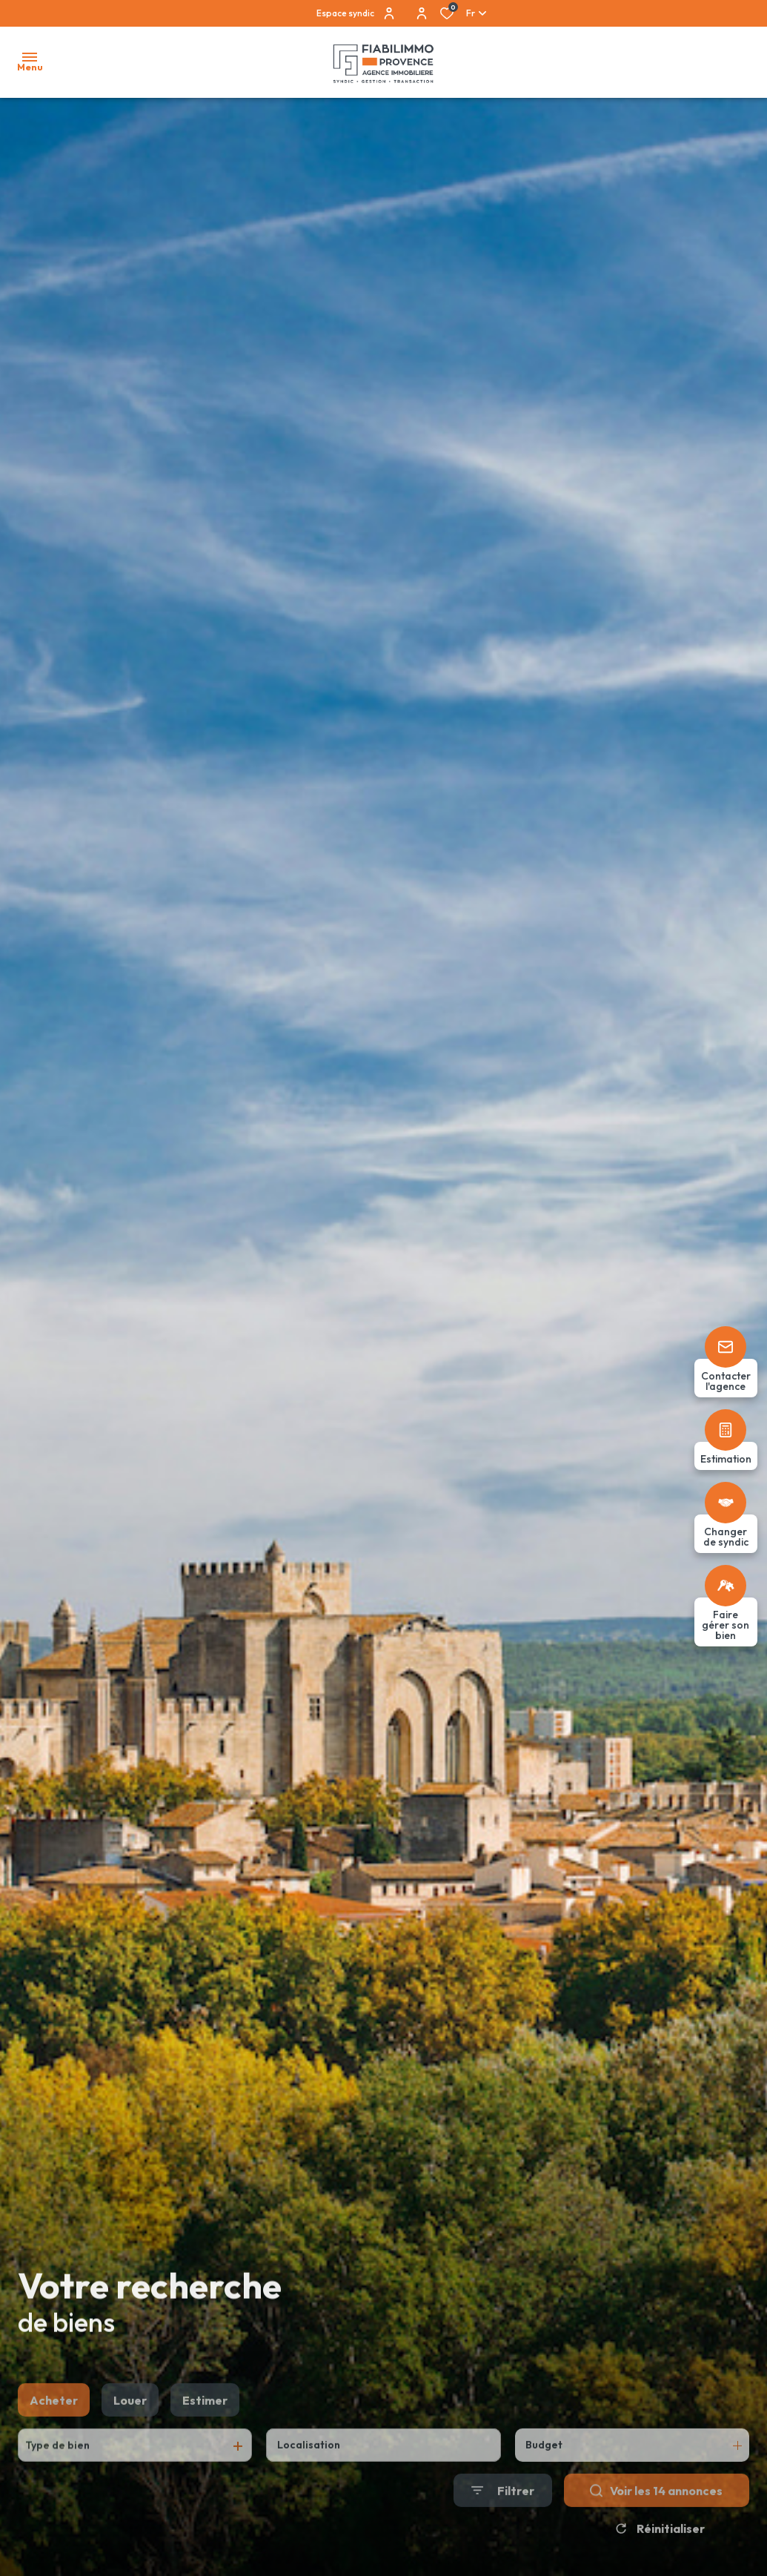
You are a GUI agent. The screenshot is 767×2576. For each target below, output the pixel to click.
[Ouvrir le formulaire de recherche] (503, 2526)
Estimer (205, 2435)
